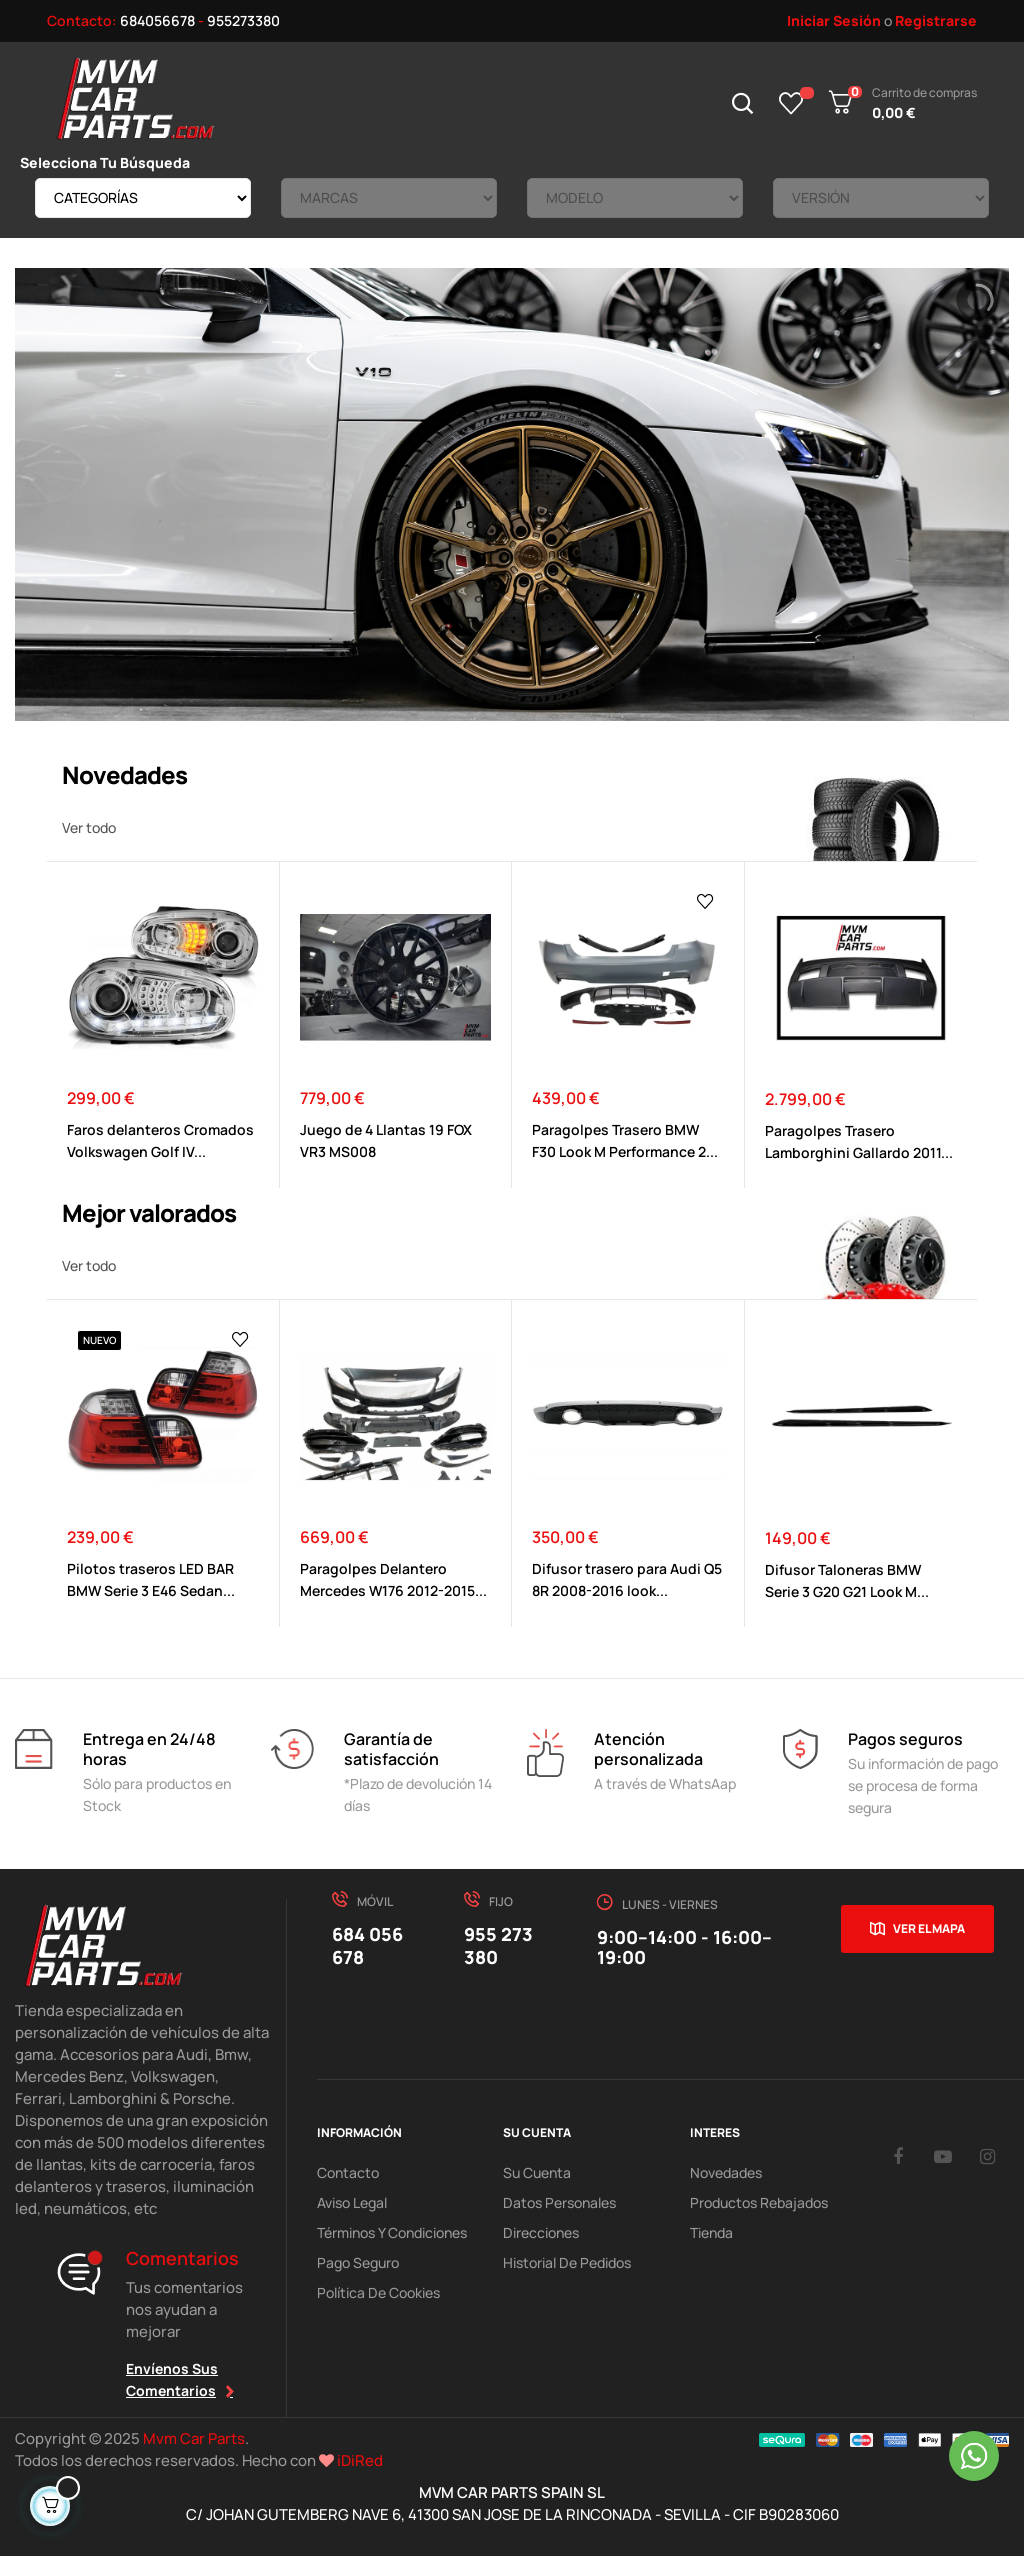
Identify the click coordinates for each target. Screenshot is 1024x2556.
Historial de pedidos (567, 2262)
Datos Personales (559, 2202)
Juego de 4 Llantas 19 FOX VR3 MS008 (386, 1140)
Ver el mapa (929, 1928)
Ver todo (89, 827)
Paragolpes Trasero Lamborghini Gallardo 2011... (859, 1141)
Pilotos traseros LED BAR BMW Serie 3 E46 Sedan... (151, 1579)
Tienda (711, 2232)
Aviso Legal (352, 2202)
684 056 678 (367, 1945)
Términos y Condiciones (392, 2232)
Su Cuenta (537, 2172)
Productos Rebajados (759, 2202)
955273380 (243, 20)
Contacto (348, 2172)
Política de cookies (378, 2292)
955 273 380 (498, 1945)
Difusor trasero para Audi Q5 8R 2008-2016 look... (627, 1579)
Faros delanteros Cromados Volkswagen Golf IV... (160, 1140)
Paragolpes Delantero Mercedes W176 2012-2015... (393, 1579)
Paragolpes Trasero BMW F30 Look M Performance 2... (625, 1140)
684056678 (157, 20)
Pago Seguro (358, 2262)
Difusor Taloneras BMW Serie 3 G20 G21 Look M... (847, 1580)
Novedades (726, 2172)
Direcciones (541, 2232)
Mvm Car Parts (194, 2438)
